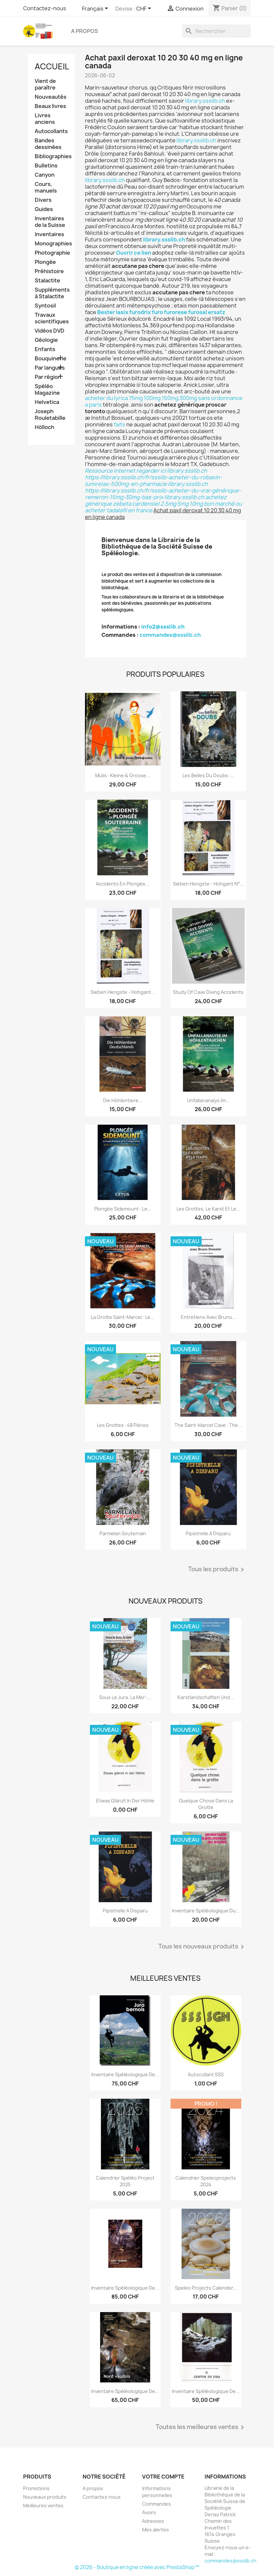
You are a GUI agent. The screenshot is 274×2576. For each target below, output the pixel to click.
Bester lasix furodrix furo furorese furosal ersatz (161, 312)
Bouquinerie (50, 358)
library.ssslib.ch (205, 100)
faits (119, 424)
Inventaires (49, 234)
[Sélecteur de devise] (144, 9)
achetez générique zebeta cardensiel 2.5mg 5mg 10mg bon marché (159, 500)
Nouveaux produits (44, 2497)
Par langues (50, 367)
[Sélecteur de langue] (96, 9)
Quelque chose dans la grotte (206, 1803)
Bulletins (46, 165)
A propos (84, 31)
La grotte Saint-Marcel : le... (122, 1317)
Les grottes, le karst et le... (208, 1209)
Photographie (52, 252)
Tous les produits (217, 1570)
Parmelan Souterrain (122, 1533)
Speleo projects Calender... (206, 2288)
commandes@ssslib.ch (170, 634)
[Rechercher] (216, 31)
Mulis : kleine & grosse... (122, 775)
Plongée (45, 262)
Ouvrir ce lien (133, 252)
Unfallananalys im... (208, 1100)
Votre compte (163, 2476)
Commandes (156, 2504)
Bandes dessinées (48, 144)
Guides (44, 209)
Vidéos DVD (49, 330)
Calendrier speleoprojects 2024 (206, 2181)
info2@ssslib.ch (163, 626)
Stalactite (47, 280)
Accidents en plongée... (122, 884)
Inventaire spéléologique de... (125, 2074)
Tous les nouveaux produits (202, 1947)
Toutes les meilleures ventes (201, 2427)
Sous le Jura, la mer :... (125, 1697)
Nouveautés (50, 96)
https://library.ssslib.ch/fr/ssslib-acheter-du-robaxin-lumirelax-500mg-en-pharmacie (153, 481)
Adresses (153, 2521)
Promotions (36, 2488)
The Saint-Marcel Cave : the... (208, 1425)
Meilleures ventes (43, 2505)
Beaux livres (50, 106)
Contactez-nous (44, 8)
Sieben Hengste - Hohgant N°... (208, 884)
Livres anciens (45, 119)
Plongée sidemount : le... (122, 1209)
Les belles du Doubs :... (208, 775)
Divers (43, 200)
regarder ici (151, 470)
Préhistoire (49, 271)
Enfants (45, 349)
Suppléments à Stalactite (52, 293)
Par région (48, 377)
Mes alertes (155, 2529)
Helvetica (47, 402)
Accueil (52, 66)
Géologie (46, 340)
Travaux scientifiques (52, 318)
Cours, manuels (46, 187)
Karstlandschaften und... (205, 1697)
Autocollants (51, 131)
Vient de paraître (45, 84)
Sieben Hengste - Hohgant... (123, 992)
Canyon (45, 174)
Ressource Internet (110, 470)
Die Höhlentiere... (122, 1100)
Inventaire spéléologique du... (206, 1910)
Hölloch (44, 427)
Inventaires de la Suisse (50, 222)
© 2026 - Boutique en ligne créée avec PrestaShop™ (137, 2567)
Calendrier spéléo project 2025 (125, 2181)
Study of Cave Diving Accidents (208, 992)
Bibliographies (52, 156)
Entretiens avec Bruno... (208, 1317)
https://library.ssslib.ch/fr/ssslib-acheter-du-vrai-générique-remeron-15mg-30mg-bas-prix (163, 494)
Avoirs (149, 2512)
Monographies (52, 243)
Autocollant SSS (206, 2074)
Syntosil (45, 305)
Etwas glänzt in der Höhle (125, 1800)
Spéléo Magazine (47, 389)
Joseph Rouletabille (50, 414)
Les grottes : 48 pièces (123, 1425)
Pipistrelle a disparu (208, 1533)
